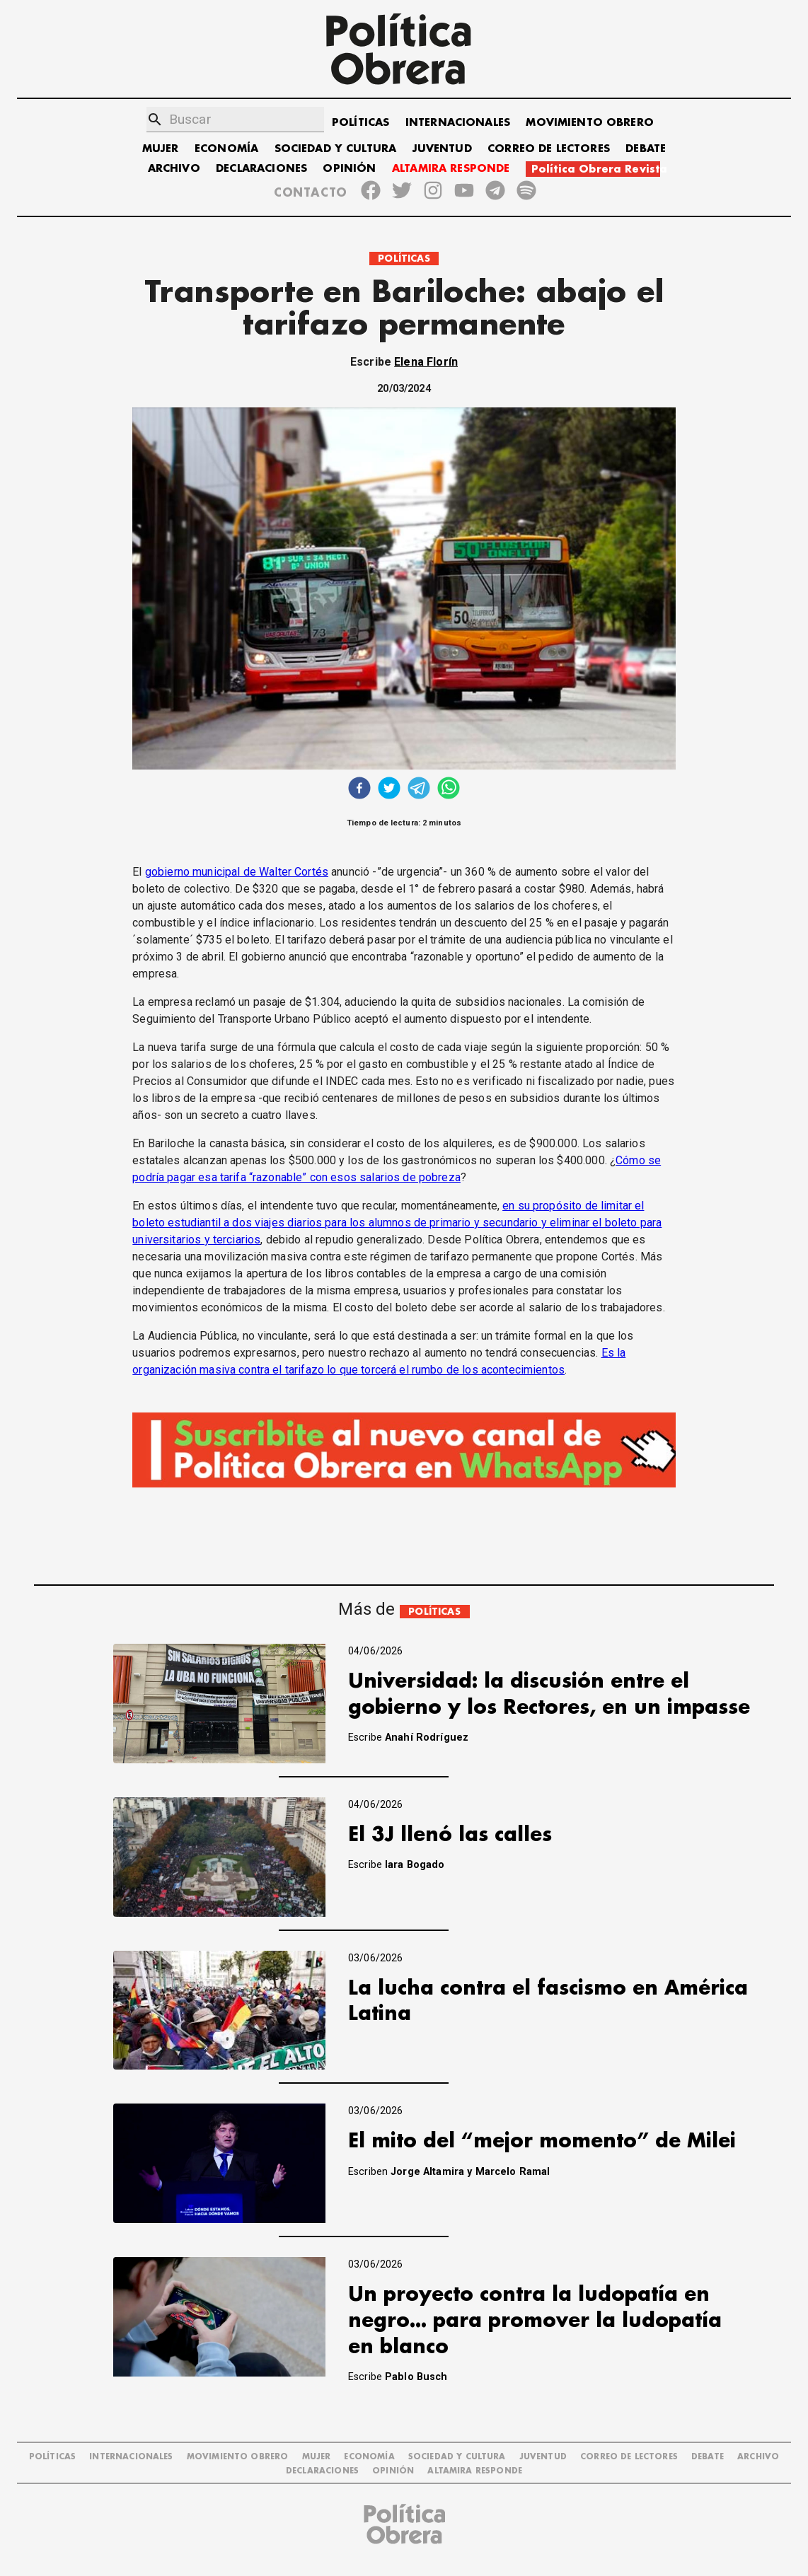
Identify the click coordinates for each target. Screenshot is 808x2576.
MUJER (160, 149)
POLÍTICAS (360, 122)
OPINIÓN (349, 168)
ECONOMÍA (226, 149)
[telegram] (419, 790)
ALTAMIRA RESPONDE (451, 168)
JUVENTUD (442, 149)
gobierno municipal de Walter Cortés (236, 871)
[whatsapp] (448, 790)
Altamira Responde (474, 2471)
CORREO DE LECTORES (548, 149)
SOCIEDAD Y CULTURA (336, 149)
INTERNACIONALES (457, 122)
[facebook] (359, 790)
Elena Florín (426, 362)
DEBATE (645, 149)
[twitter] (389, 790)
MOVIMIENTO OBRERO (590, 122)
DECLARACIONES (261, 168)
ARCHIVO (174, 168)
